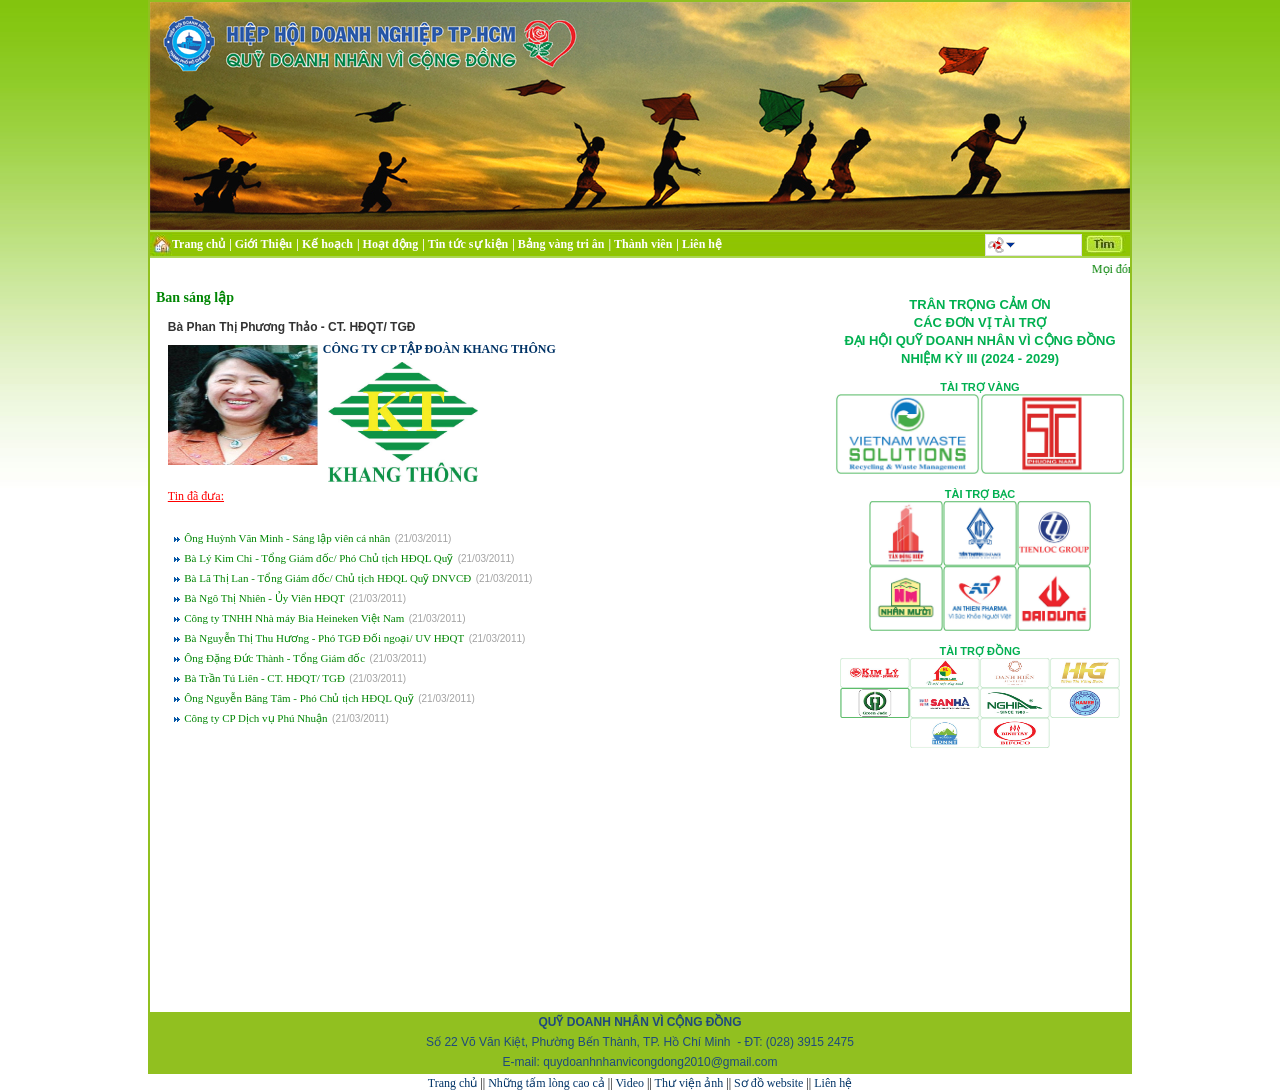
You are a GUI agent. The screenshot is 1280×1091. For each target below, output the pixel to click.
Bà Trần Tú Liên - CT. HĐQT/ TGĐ (264, 678)
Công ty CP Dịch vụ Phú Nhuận (255, 718)
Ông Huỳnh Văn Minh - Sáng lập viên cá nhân (287, 538)
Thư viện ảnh (689, 1083)
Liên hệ (833, 1083)
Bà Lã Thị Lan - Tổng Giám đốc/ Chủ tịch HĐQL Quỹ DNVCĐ (327, 578)
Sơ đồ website (768, 1083)
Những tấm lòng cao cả (546, 1083)
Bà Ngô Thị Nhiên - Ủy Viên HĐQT (264, 598)
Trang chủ (453, 1083)
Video (629, 1083)
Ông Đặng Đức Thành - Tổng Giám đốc (274, 658)
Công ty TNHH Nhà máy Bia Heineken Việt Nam (294, 618)
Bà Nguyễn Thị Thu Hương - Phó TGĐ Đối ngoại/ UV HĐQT (324, 638)
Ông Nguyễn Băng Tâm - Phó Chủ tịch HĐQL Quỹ (298, 698)
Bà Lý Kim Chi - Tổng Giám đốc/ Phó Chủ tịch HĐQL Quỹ (318, 558)
